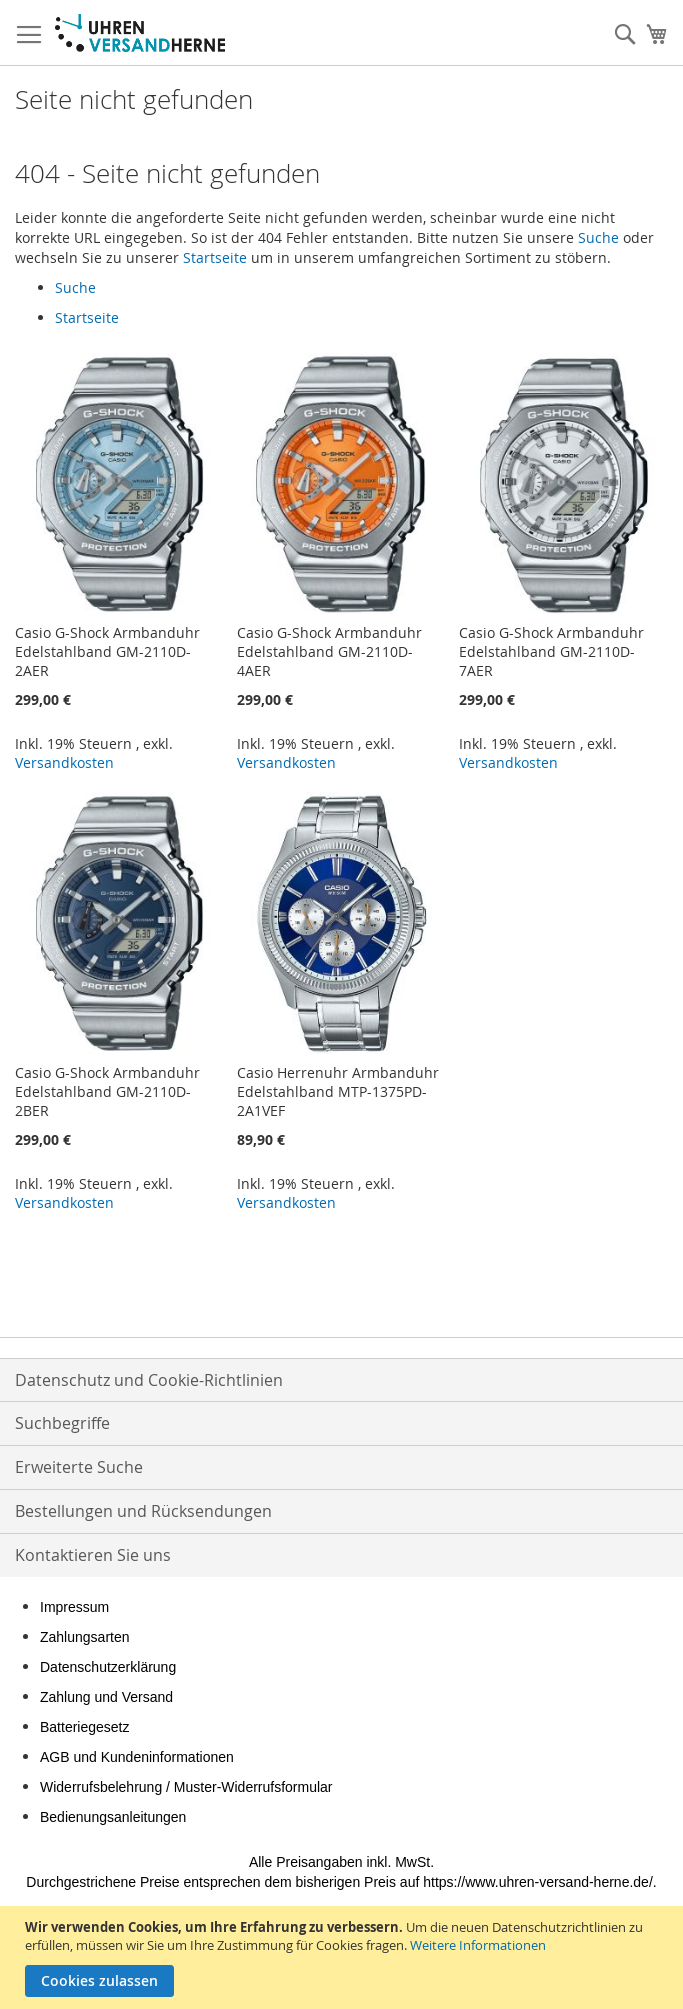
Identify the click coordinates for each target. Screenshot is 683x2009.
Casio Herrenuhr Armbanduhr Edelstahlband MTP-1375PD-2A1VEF (338, 1091)
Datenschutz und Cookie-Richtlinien (149, 1380)
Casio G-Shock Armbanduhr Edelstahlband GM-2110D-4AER (329, 651)
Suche (598, 237)
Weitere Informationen (478, 1945)
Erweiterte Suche (79, 1467)
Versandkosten (64, 762)
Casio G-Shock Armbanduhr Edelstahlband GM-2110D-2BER (107, 1091)
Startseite (215, 257)
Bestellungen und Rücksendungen (143, 1511)
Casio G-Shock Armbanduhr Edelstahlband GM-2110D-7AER (551, 651)
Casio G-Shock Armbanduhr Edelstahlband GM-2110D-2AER (107, 651)
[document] (344, 1957)
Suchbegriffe (62, 1423)
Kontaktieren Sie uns (93, 1555)
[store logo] (140, 33)
